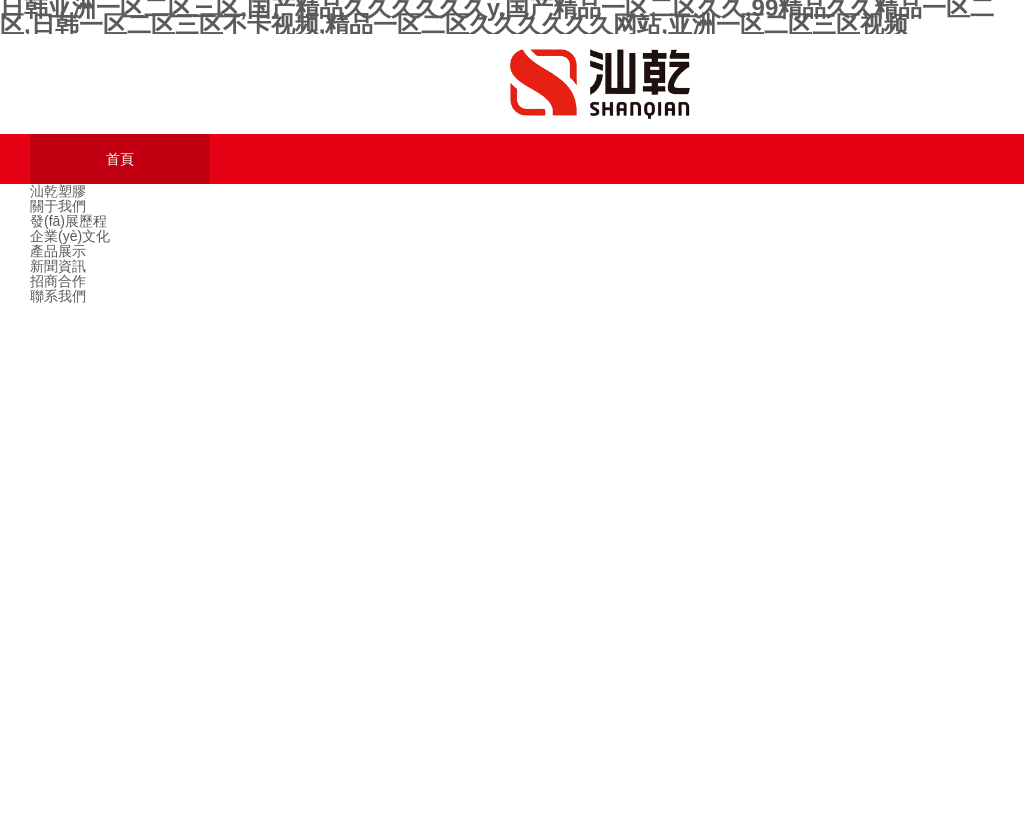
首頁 (120, 159)
